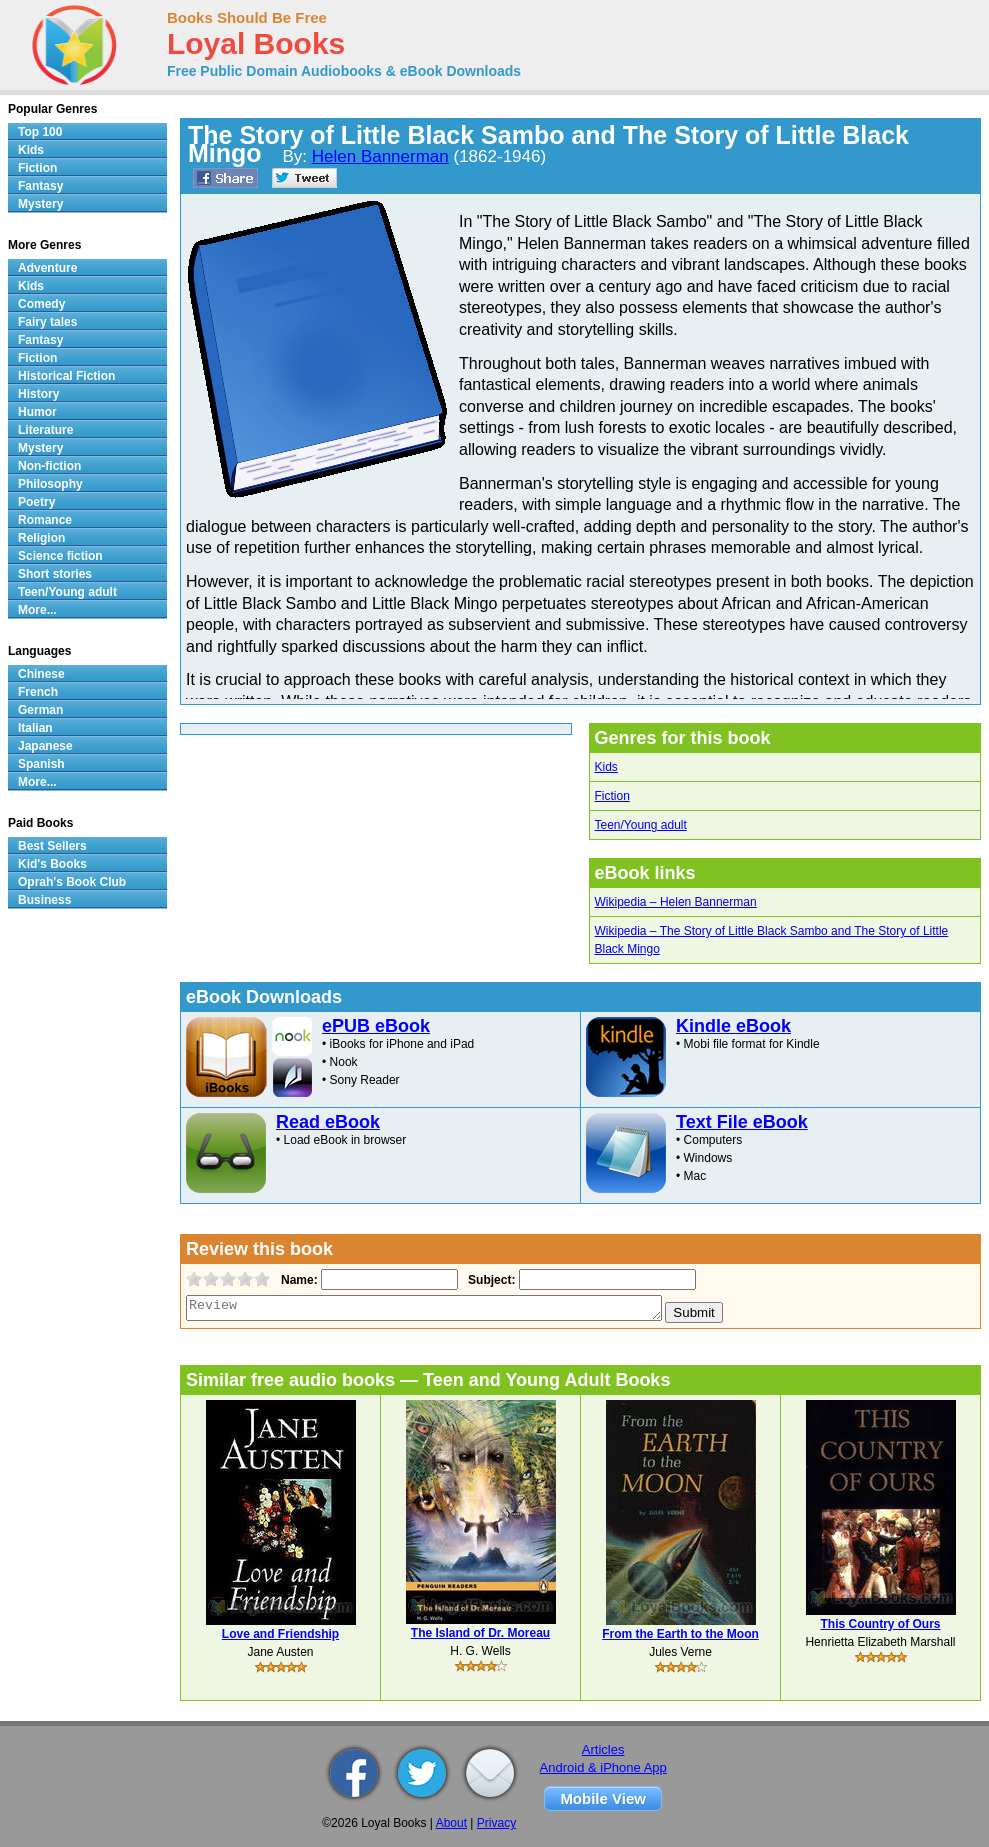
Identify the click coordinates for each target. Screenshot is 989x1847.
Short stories (55, 574)
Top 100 (40, 132)
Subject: (489, 1280)
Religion (41, 538)
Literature (45, 430)
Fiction (612, 796)
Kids (606, 767)
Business (44, 900)
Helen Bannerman (380, 156)
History (38, 394)
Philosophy (50, 484)
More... (37, 610)
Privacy (496, 1823)
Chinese (41, 674)
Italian (35, 728)
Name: (297, 1280)
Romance (45, 520)
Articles (603, 1749)
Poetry (36, 502)
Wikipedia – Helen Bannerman (676, 902)
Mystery (40, 204)
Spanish (41, 764)
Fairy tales (47, 322)
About (451, 1823)
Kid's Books (52, 864)
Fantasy (40, 186)
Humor (37, 412)
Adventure (47, 268)
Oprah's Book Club (72, 882)
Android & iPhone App (603, 1767)
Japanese (45, 746)
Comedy (41, 304)
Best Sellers (52, 846)
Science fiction (60, 556)
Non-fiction (49, 466)
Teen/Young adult (641, 825)
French (38, 692)
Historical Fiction (66, 376)
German (40, 710)
